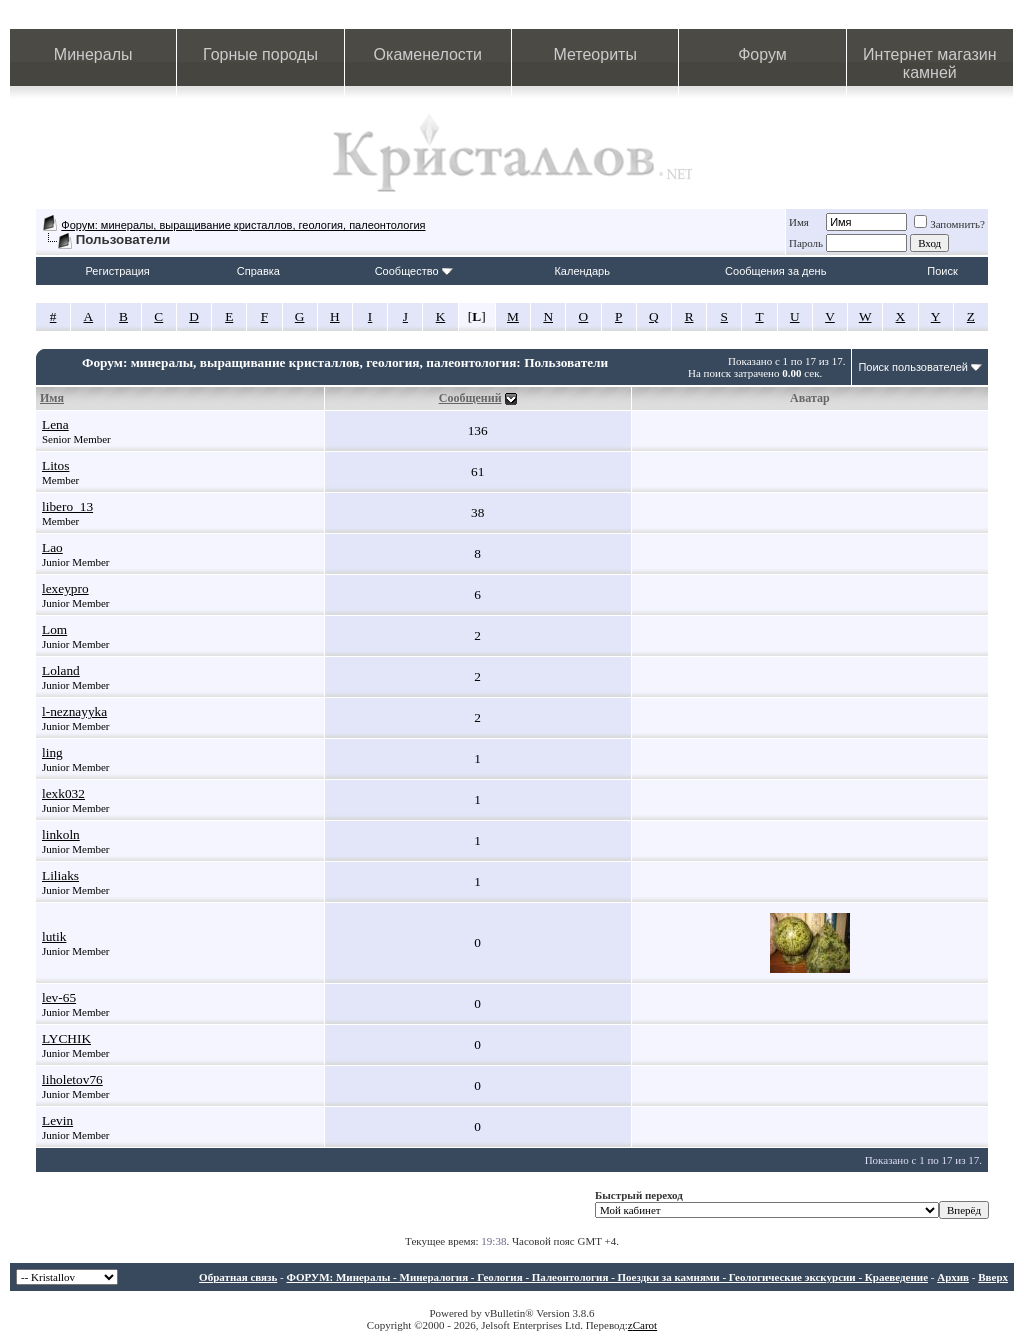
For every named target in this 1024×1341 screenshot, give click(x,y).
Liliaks (60, 875)
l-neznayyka (74, 711)
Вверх (993, 1277)
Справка (258, 271)
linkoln (61, 834)
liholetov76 (72, 1079)
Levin (57, 1120)
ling (52, 752)
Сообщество (414, 271)
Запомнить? (949, 224)
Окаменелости (428, 54)
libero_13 (67, 506)
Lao (52, 547)
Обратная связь (238, 1277)
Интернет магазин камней (929, 63)
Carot (645, 1325)
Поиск (942, 271)
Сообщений (470, 398)
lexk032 (63, 793)
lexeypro (65, 588)
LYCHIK (66, 1038)
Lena (55, 424)
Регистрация (118, 271)
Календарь (582, 271)
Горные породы (260, 54)
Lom (54, 629)
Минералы (93, 54)
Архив (953, 1277)
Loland (61, 670)
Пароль (806, 243)
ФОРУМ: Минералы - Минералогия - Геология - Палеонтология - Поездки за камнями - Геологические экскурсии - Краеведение (607, 1277)
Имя (799, 222)
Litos (55, 465)
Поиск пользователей (913, 367)
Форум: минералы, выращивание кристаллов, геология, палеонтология (243, 225)
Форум (762, 54)
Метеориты (594, 54)
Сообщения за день (775, 271)
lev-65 (59, 997)
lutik (54, 936)
